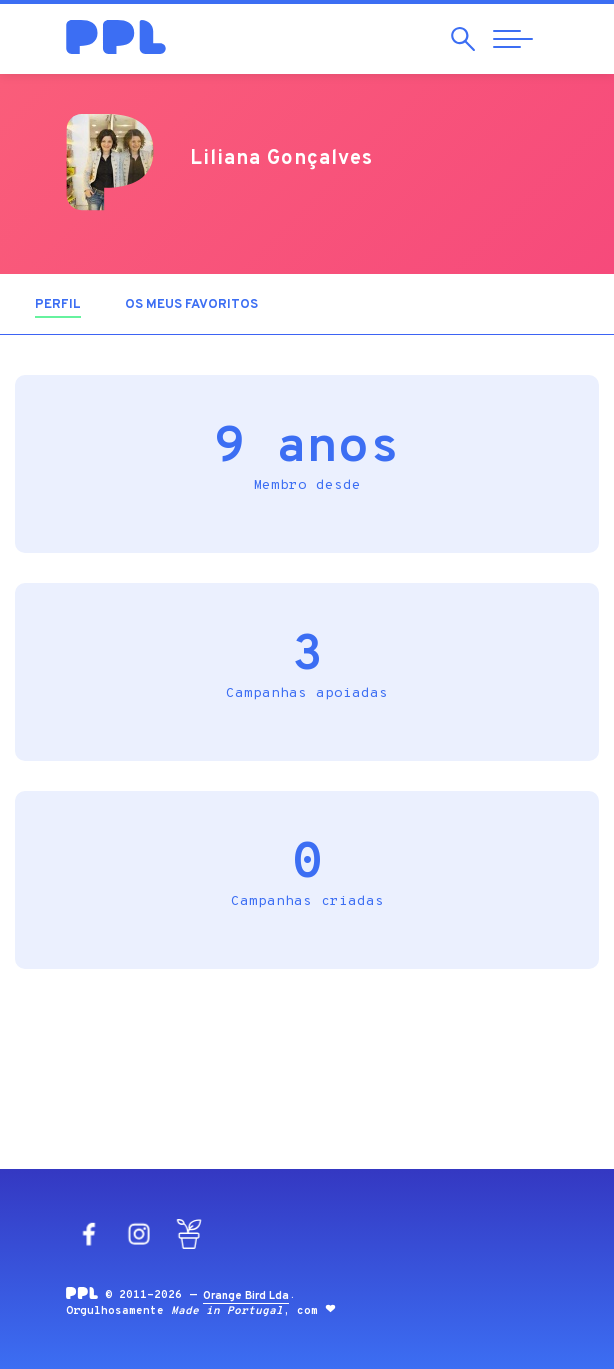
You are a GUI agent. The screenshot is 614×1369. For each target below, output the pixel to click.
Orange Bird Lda (246, 1296)
